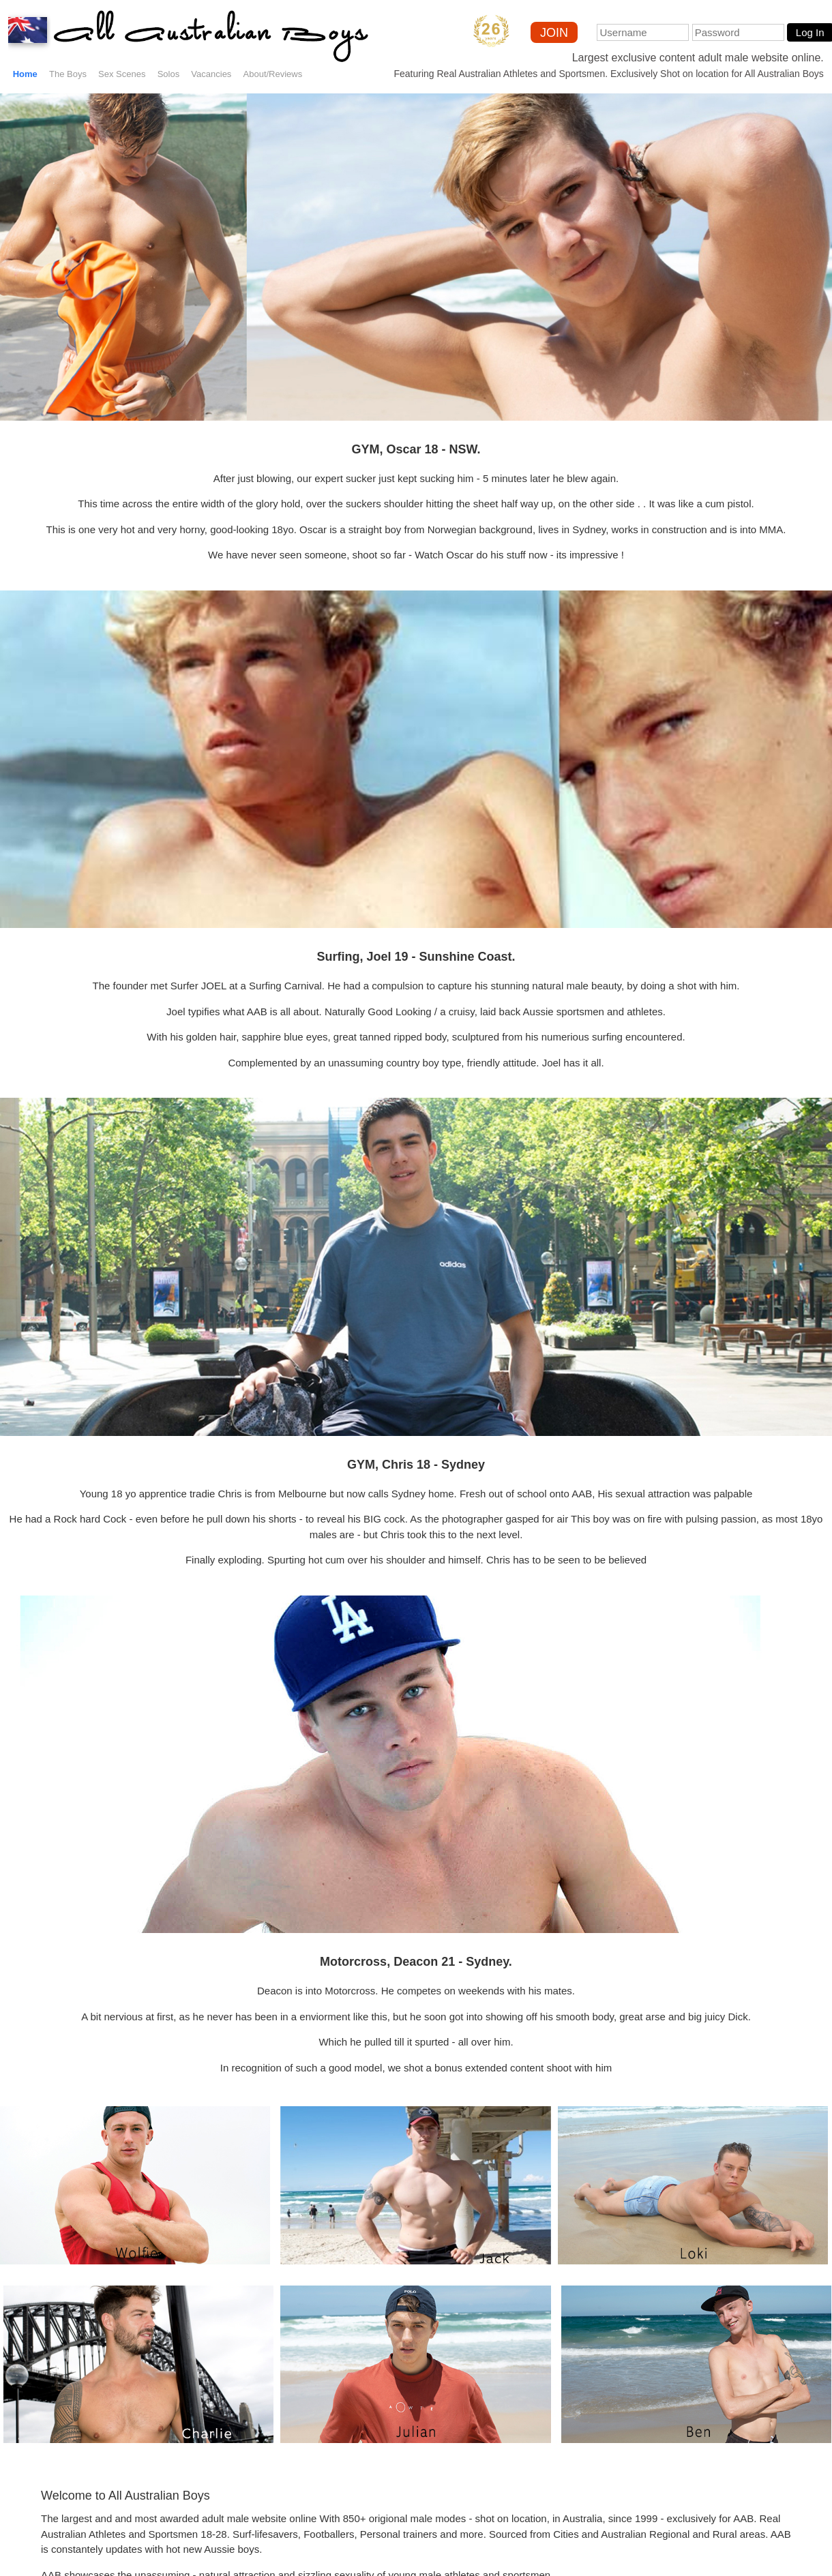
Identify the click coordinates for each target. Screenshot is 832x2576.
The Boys (68, 74)
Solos (169, 74)
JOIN (554, 33)
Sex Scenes (121, 74)
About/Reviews (273, 74)
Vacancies (211, 74)
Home (25, 74)
